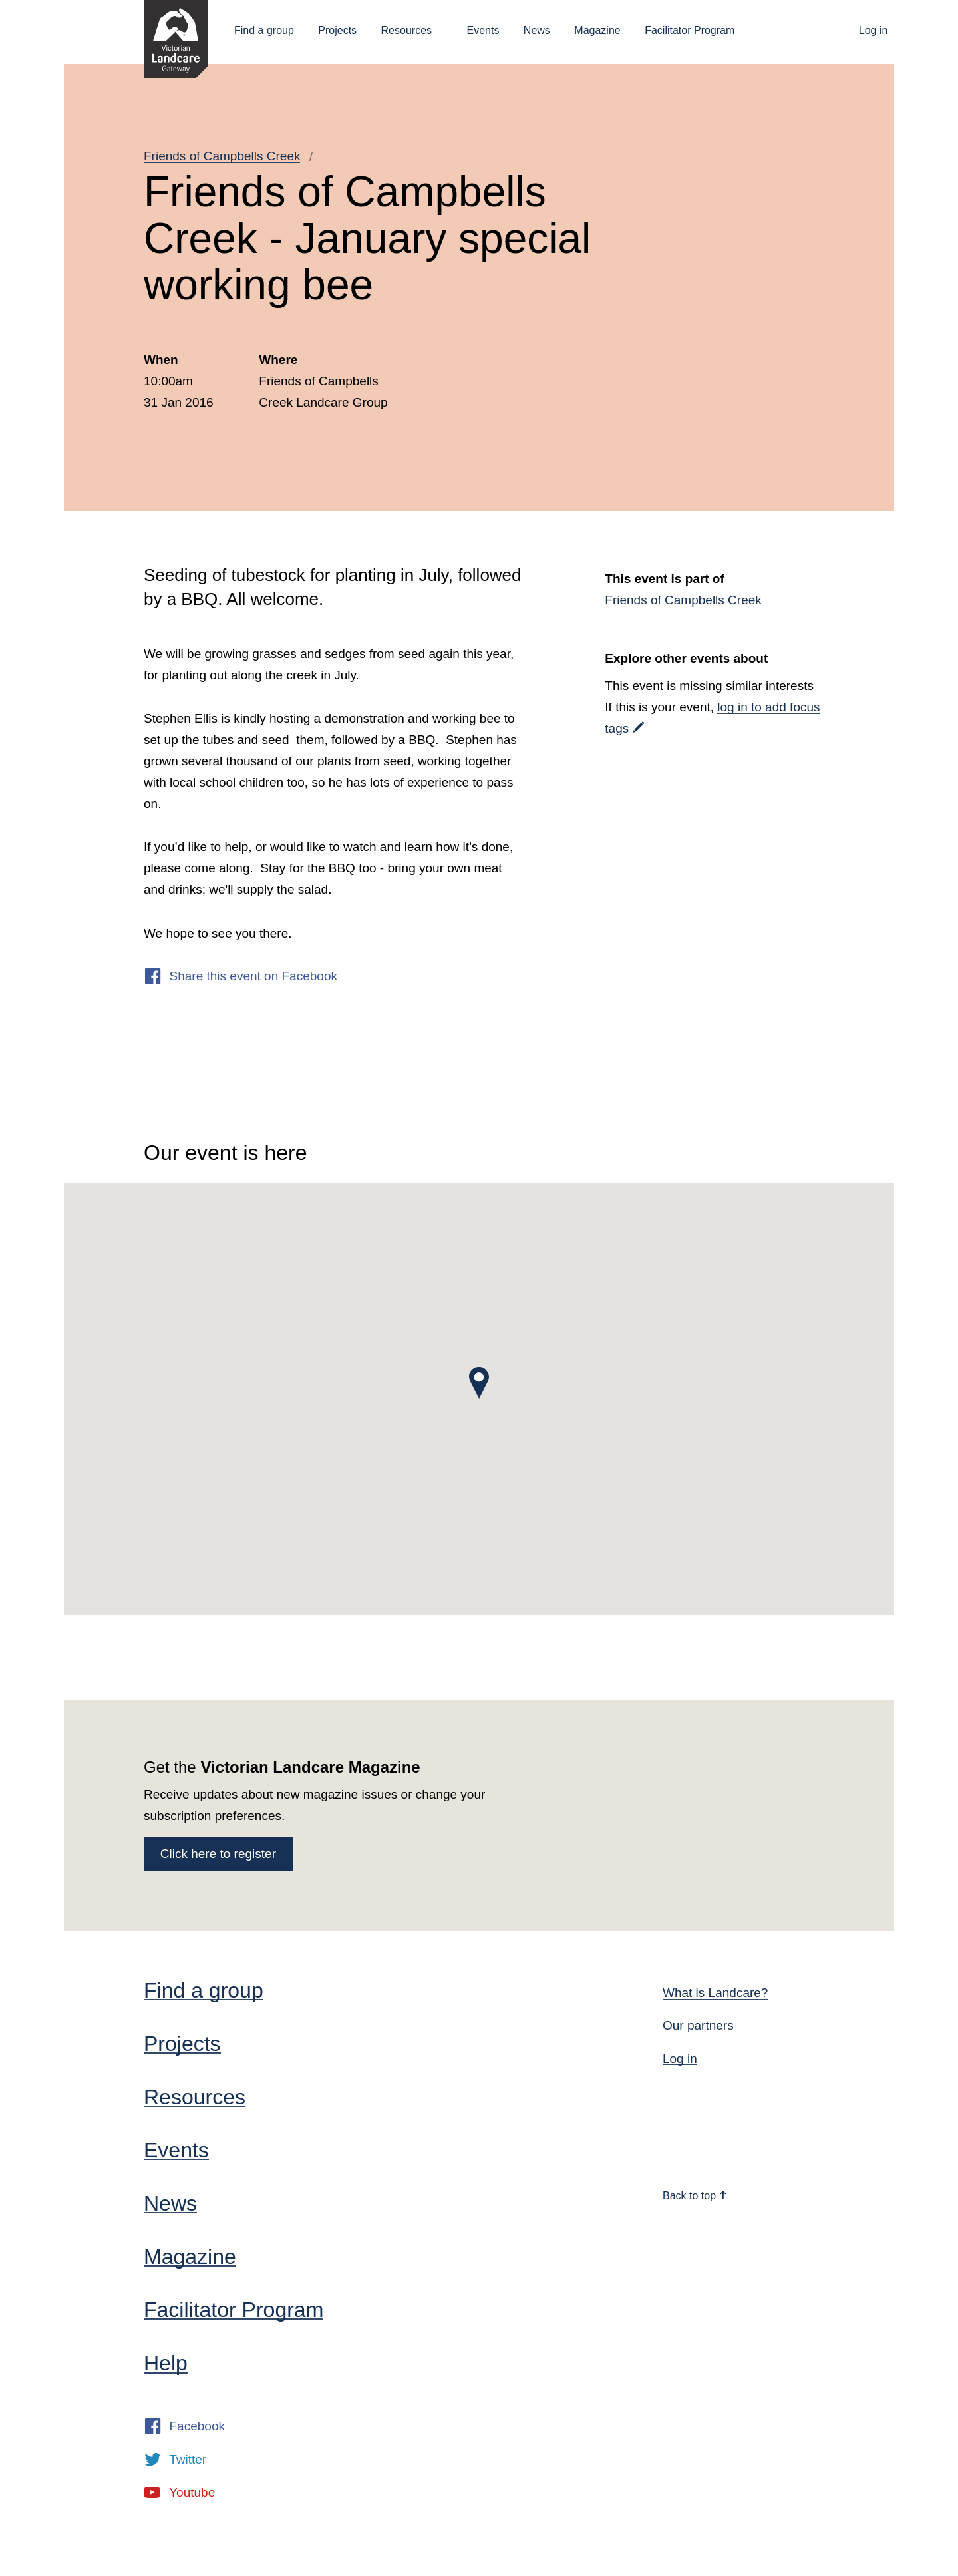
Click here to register (218, 1854)
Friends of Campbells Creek (222, 156)
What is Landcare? (715, 1993)
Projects (337, 30)
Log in (873, 30)
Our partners (698, 2025)
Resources (406, 30)
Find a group (264, 30)
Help (166, 2363)
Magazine (597, 30)
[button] (479, 1383)
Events (482, 30)
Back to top (695, 2195)
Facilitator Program (689, 30)
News (537, 30)
